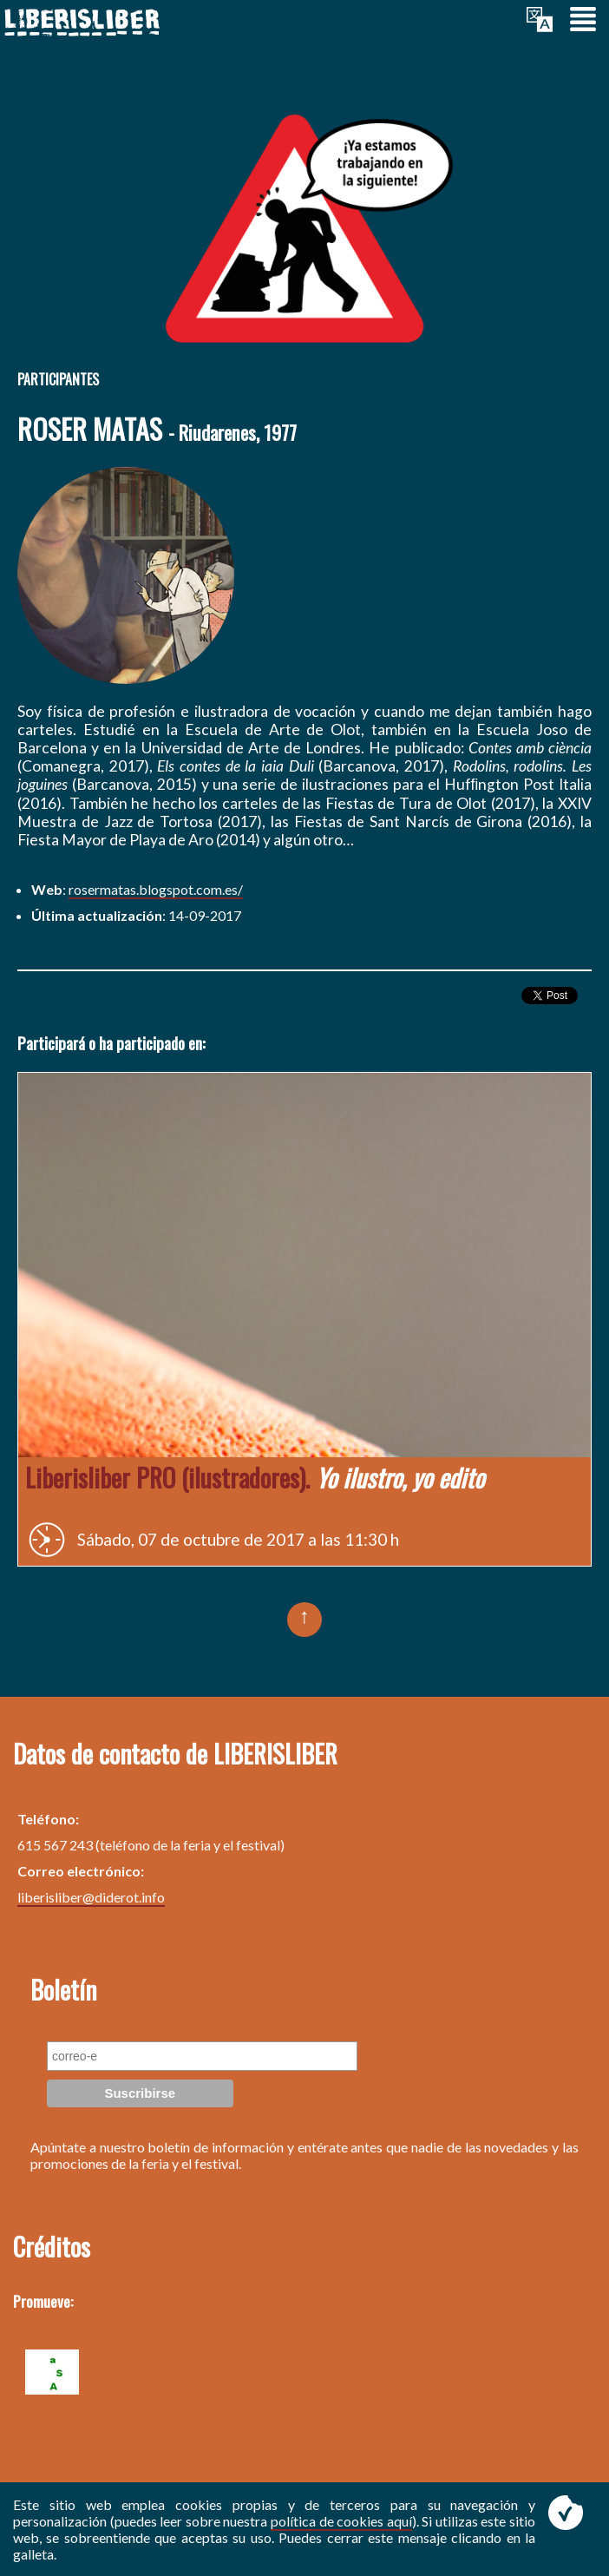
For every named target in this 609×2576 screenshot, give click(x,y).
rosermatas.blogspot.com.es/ (156, 889)
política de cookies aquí (341, 2521)
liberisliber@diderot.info (91, 1897)
